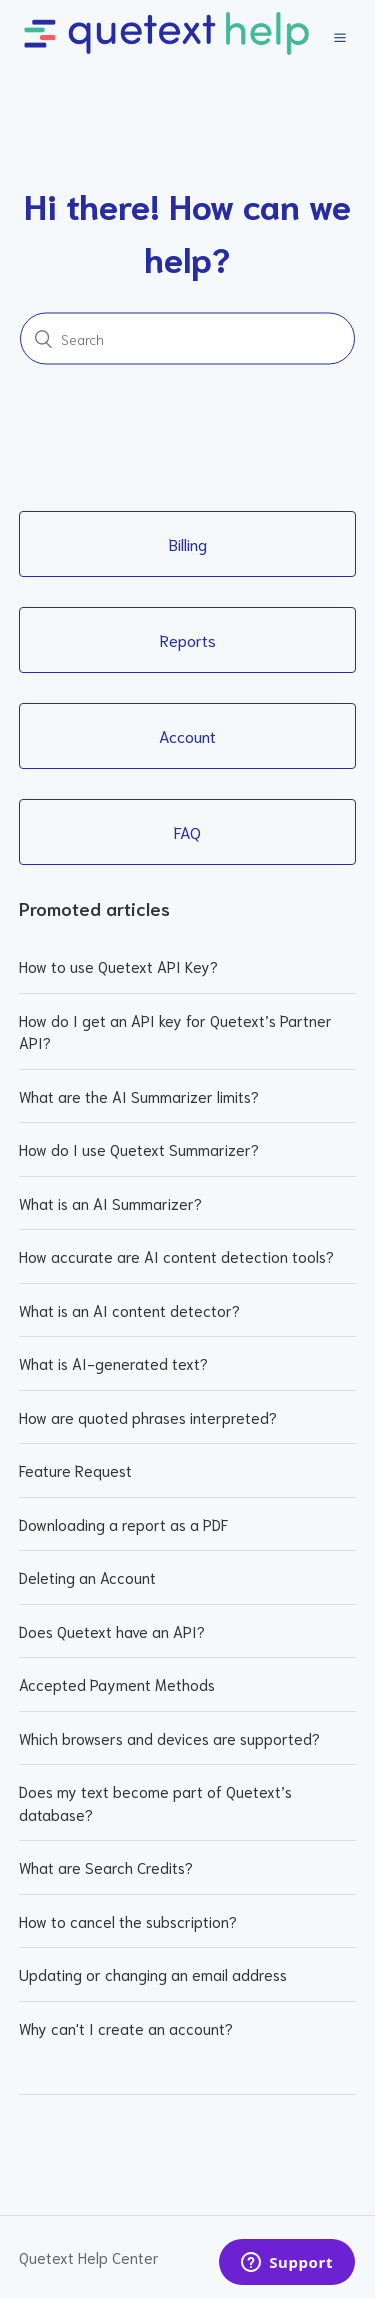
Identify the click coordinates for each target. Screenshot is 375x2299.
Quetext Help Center (89, 2257)
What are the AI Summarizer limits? (139, 1096)
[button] (340, 35)
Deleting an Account (87, 1577)
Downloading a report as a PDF (123, 1524)
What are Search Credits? (106, 1867)
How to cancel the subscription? (128, 1921)
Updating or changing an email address (153, 1974)
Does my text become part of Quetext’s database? (155, 1802)
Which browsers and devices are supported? (169, 1738)
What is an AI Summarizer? (110, 1203)
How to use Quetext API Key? (118, 966)
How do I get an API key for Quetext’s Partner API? (175, 1031)
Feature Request (75, 1470)
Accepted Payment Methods (117, 1684)
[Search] (187, 339)
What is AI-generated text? (113, 1363)
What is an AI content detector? (129, 1310)
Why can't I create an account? (126, 2028)
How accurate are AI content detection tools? (176, 1256)
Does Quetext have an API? (112, 1631)
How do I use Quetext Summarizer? (139, 1149)
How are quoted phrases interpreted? (148, 1417)
